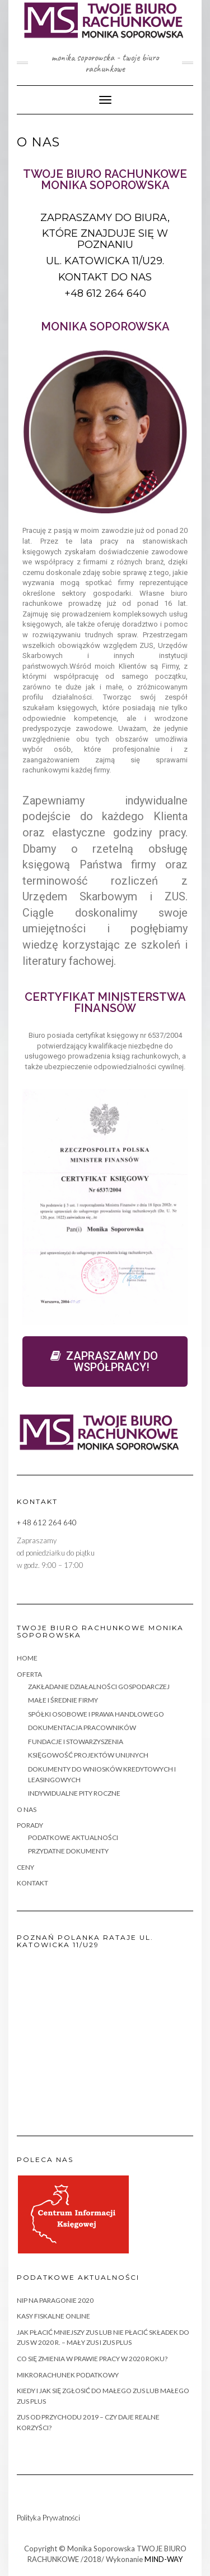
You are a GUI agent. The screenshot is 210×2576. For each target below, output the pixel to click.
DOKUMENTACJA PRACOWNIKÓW (82, 1727)
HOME (27, 1658)
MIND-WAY (163, 2559)
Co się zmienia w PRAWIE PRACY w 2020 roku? (92, 2358)
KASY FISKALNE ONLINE (53, 2316)
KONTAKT (32, 1883)
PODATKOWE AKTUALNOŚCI (73, 1837)
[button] (105, 1361)
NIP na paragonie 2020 (55, 2300)
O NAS (26, 1809)
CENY (25, 1867)
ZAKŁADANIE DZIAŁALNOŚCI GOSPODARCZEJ (99, 1686)
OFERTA (29, 1674)
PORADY (30, 1825)
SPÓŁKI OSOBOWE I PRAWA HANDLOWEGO (96, 1714)
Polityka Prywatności (48, 2517)
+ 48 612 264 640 (47, 1522)
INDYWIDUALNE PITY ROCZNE (74, 1793)
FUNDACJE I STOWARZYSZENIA (75, 1741)
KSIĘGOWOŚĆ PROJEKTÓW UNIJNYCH (88, 1755)
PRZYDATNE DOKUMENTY (68, 1851)
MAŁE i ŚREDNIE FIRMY (63, 1700)
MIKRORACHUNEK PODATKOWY (68, 2375)
